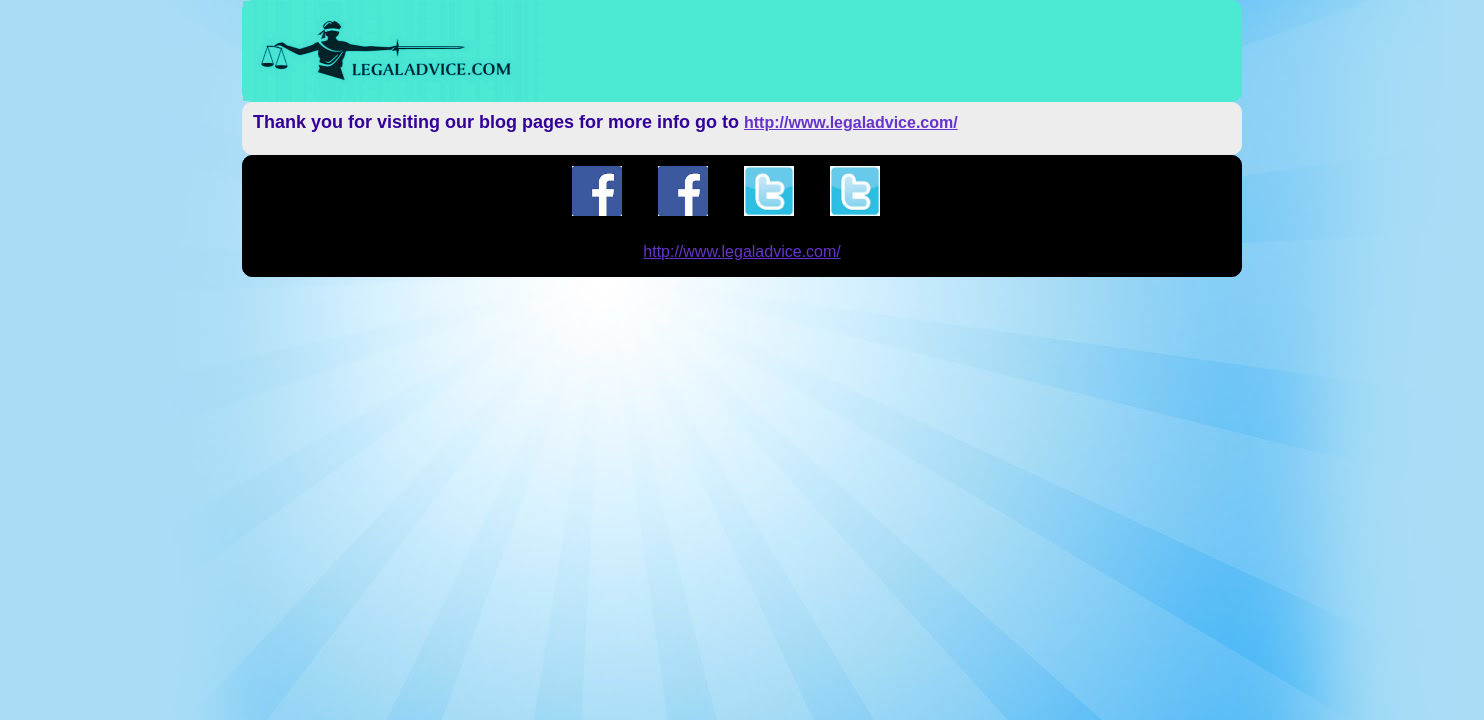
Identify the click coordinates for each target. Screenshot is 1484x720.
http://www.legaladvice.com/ (851, 122)
